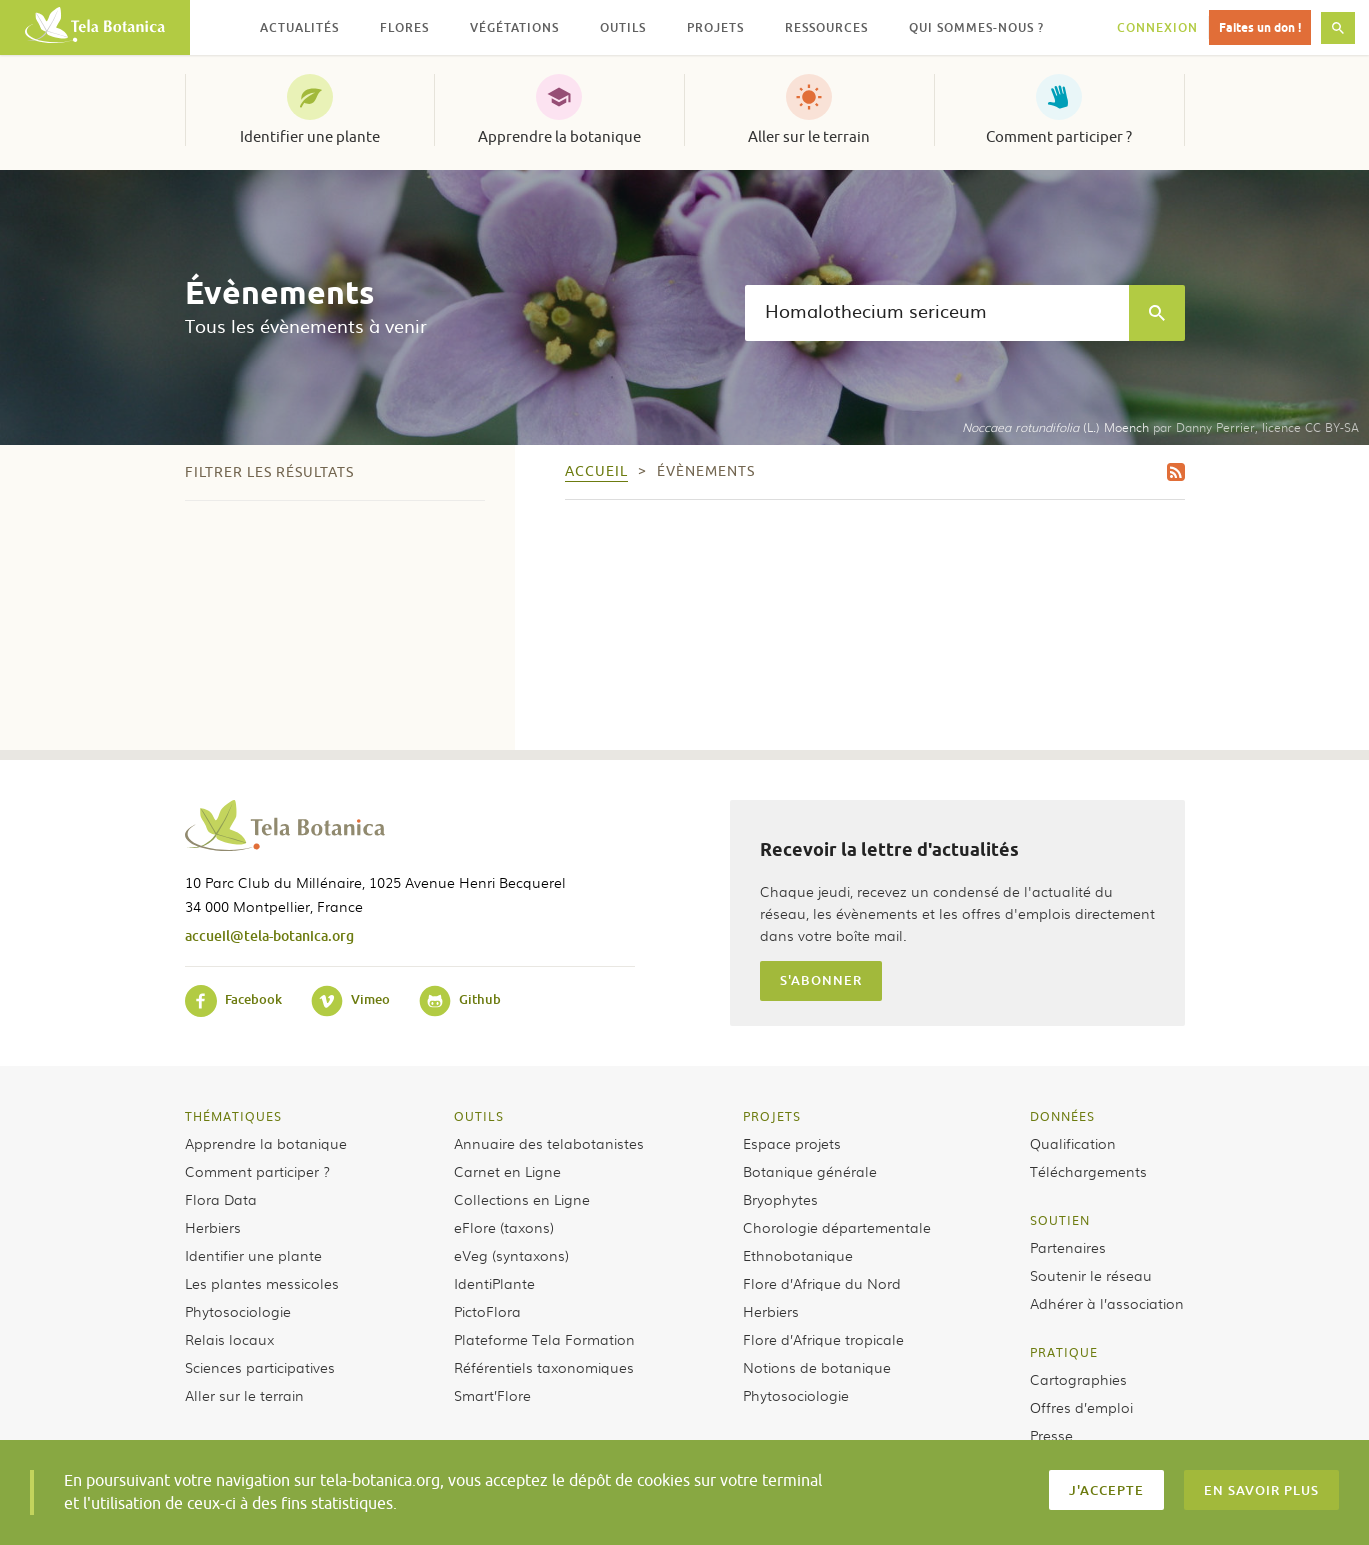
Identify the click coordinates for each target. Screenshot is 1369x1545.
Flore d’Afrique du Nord (822, 1283)
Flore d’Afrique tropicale (823, 1339)
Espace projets (792, 1143)
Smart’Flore (492, 1395)
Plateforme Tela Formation (544, 1339)
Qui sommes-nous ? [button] (976, 27)
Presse (1051, 1435)
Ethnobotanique (798, 1255)
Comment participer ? (1059, 137)
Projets (772, 1116)
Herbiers (213, 1227)
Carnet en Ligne (507, 1171)
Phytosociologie (238, 1311)
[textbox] (937, 313)
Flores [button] (404, 27)
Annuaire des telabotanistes (549, 1143)
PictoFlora (487, 1311)
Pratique (1064, 1352)
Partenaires (1068, 1247)
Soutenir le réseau (1091, 1275)
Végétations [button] (514, 27)
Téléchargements (1088, 1171)
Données (1062, 1116)
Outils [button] (623, 27)
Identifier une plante (310, 137)
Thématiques (233, 1116)
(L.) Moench (1055, 427)
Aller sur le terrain (809, 137)
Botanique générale (810, 1171)
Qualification (1073, 1143)
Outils (479, 1116)
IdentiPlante (494, 1283)
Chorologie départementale (837, 1227)
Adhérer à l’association (1107, 1303)
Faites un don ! (1260, 27)
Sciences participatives (260, 1367)
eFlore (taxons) (504, 1227)
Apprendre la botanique (559, 137)
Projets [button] (715, 27)
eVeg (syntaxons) (511, 1255)
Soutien (1060, 1220)
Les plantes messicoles (262, 1283)
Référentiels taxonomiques (544, 1367)
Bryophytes (780, 1199)
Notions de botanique (817, 1367)
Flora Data (221, 1199)
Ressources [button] (826, 27)
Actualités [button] (299, 27)
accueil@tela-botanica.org (269, 935)
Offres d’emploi (1081, 1407)
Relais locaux (229, 1339)
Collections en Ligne (522, 1199)
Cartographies (1078, 1379)
